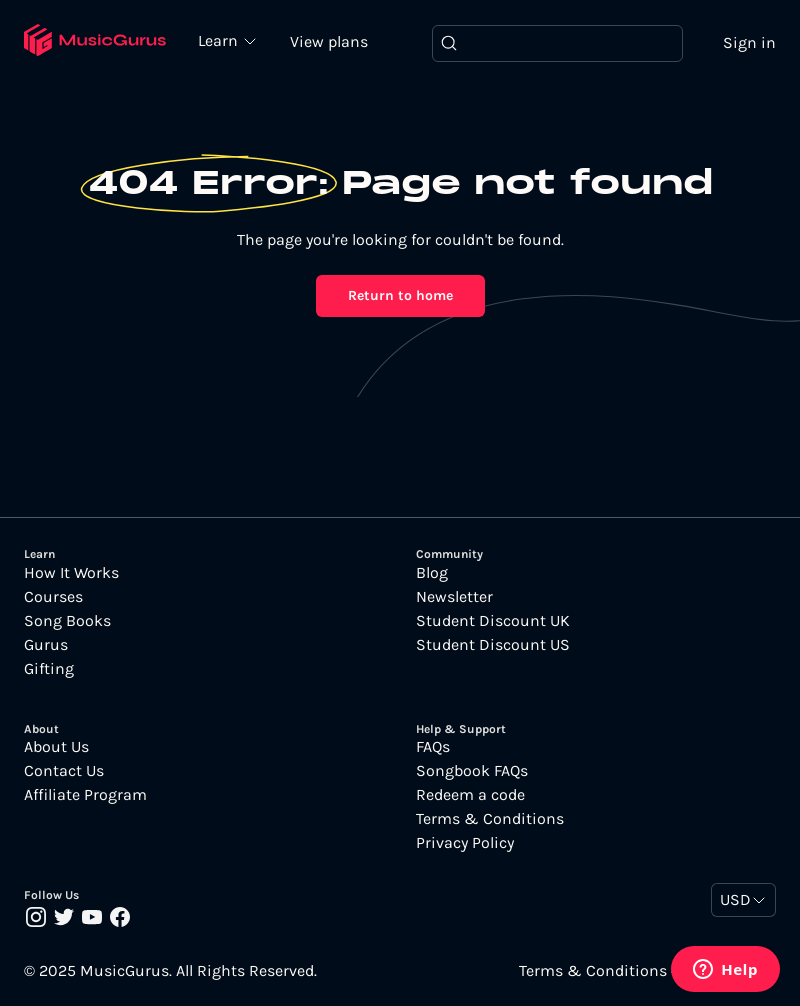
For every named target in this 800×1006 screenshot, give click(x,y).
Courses (53, 597)
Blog (432, 573)
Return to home (400, 295)
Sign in (749, 42)
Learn (220, 40)
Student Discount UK (493, 621)
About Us (56, 747)
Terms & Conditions (490, 819)
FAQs (433, 747)
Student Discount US (493, 645)
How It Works (71, 573)
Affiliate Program (85, 795)
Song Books (67, 621)
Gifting (49, 669)
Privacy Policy (465, 843)
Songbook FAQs (472, 771)
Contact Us (64, 771)
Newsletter (454, 597)
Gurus (46, 645)
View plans (329, 41)
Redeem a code (470, 795)
